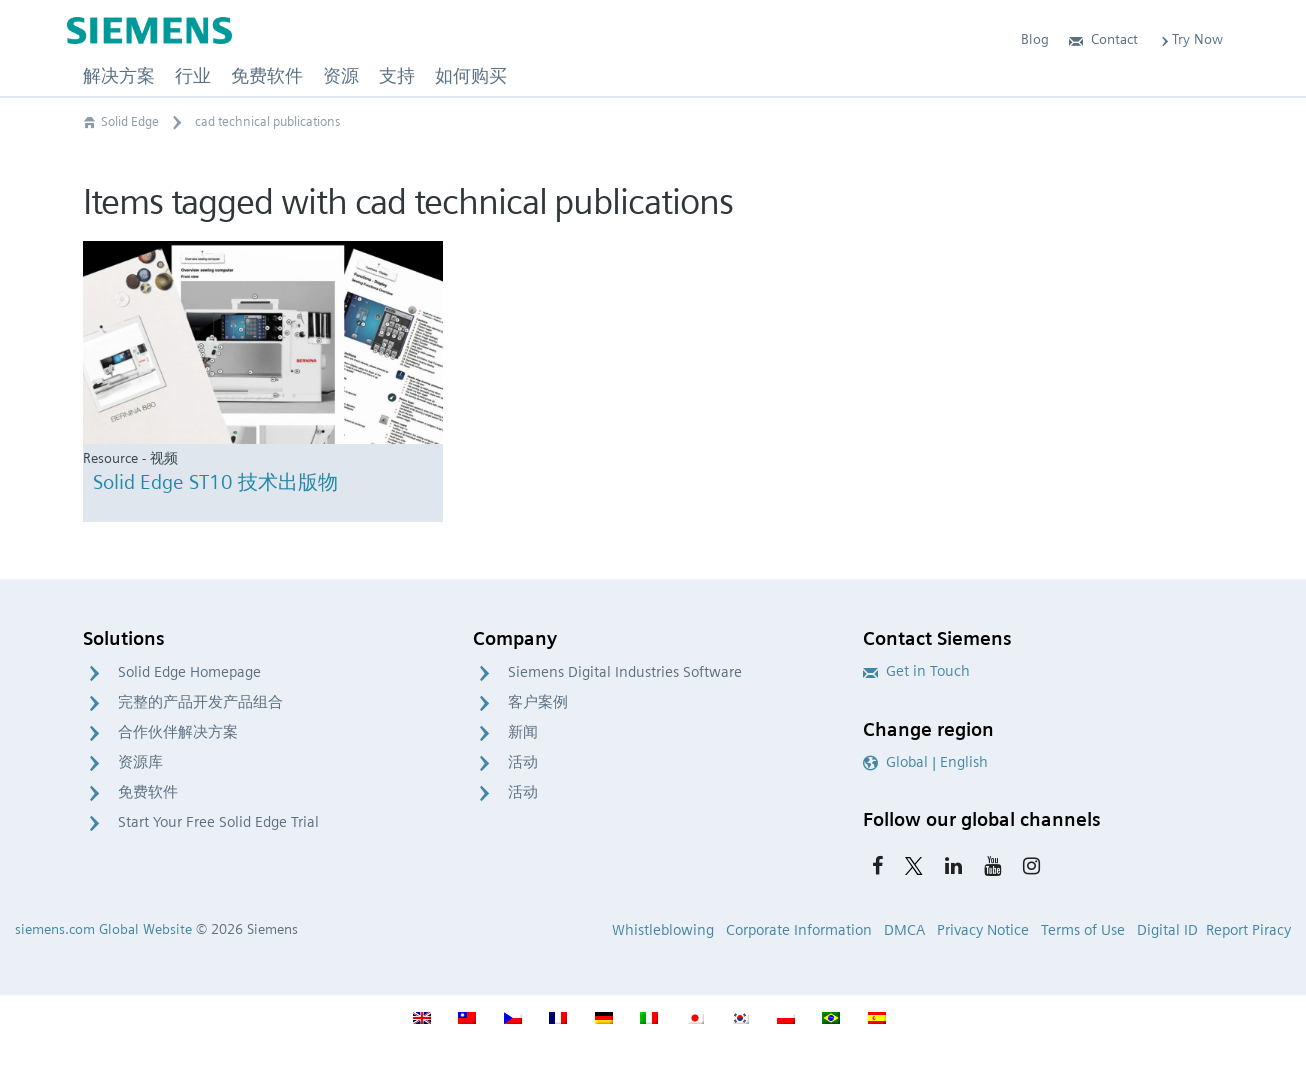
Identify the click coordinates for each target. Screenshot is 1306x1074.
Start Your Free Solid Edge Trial (218, 822)
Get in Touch (916, 671)
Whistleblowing (663, 930)
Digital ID (1167, 930)
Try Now (1190, 39)
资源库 (140, 762)
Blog (1035, 39)
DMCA (904, 930)
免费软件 (148, 792)
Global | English (925, 762)
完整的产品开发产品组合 (200, 702)
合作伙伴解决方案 (178, 732)
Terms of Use (1083, 930)
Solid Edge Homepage (189, 672)
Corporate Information (799, 930)
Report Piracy (1248, 930)
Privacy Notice (983, 930)
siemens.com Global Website (103, 929)
